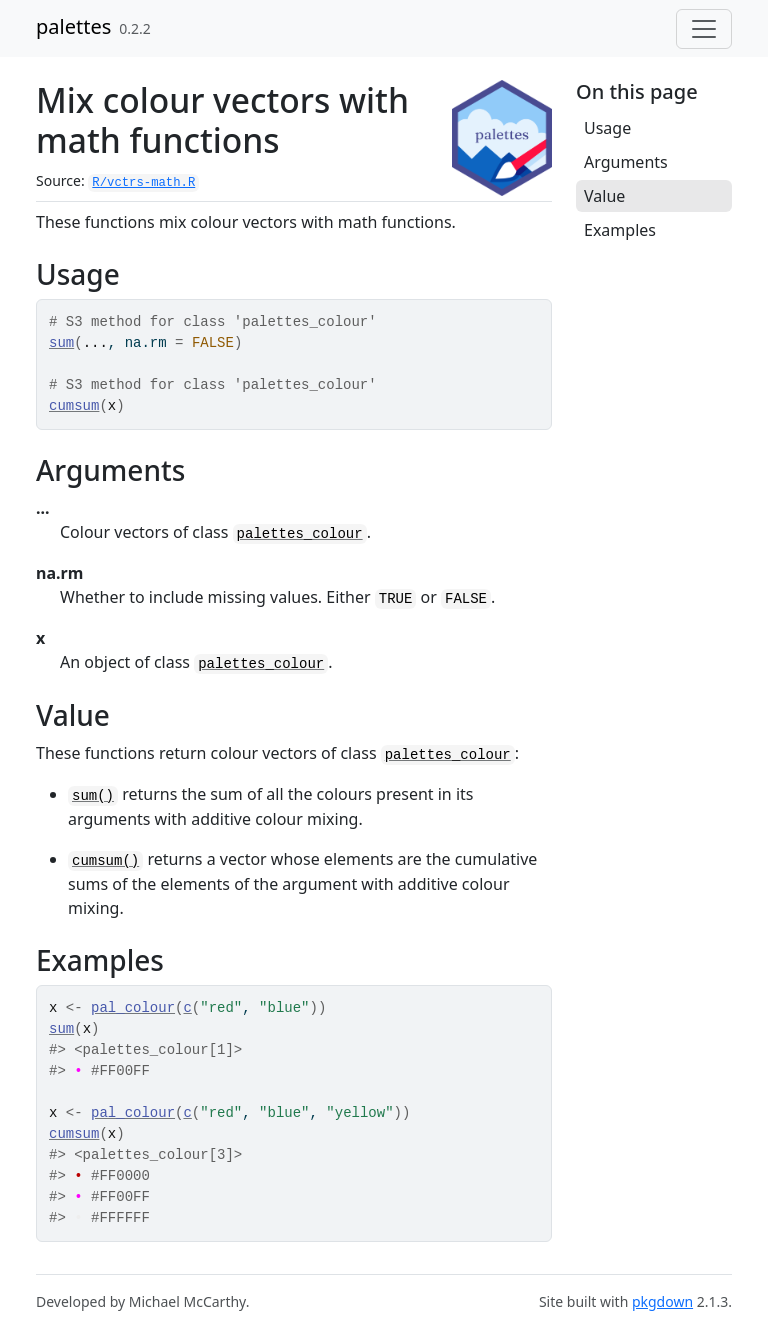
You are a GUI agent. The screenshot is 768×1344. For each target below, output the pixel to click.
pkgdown (662, 1301)
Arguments (626, 162)
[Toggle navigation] (704, 29)
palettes (73, 26)
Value (604, 196)
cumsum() (105, 861)
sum (61, 343)
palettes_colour (300, 534)
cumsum (74, 406)
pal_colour (133, 1008)
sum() (93, 796)
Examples (620, 230)
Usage (607, 128)
